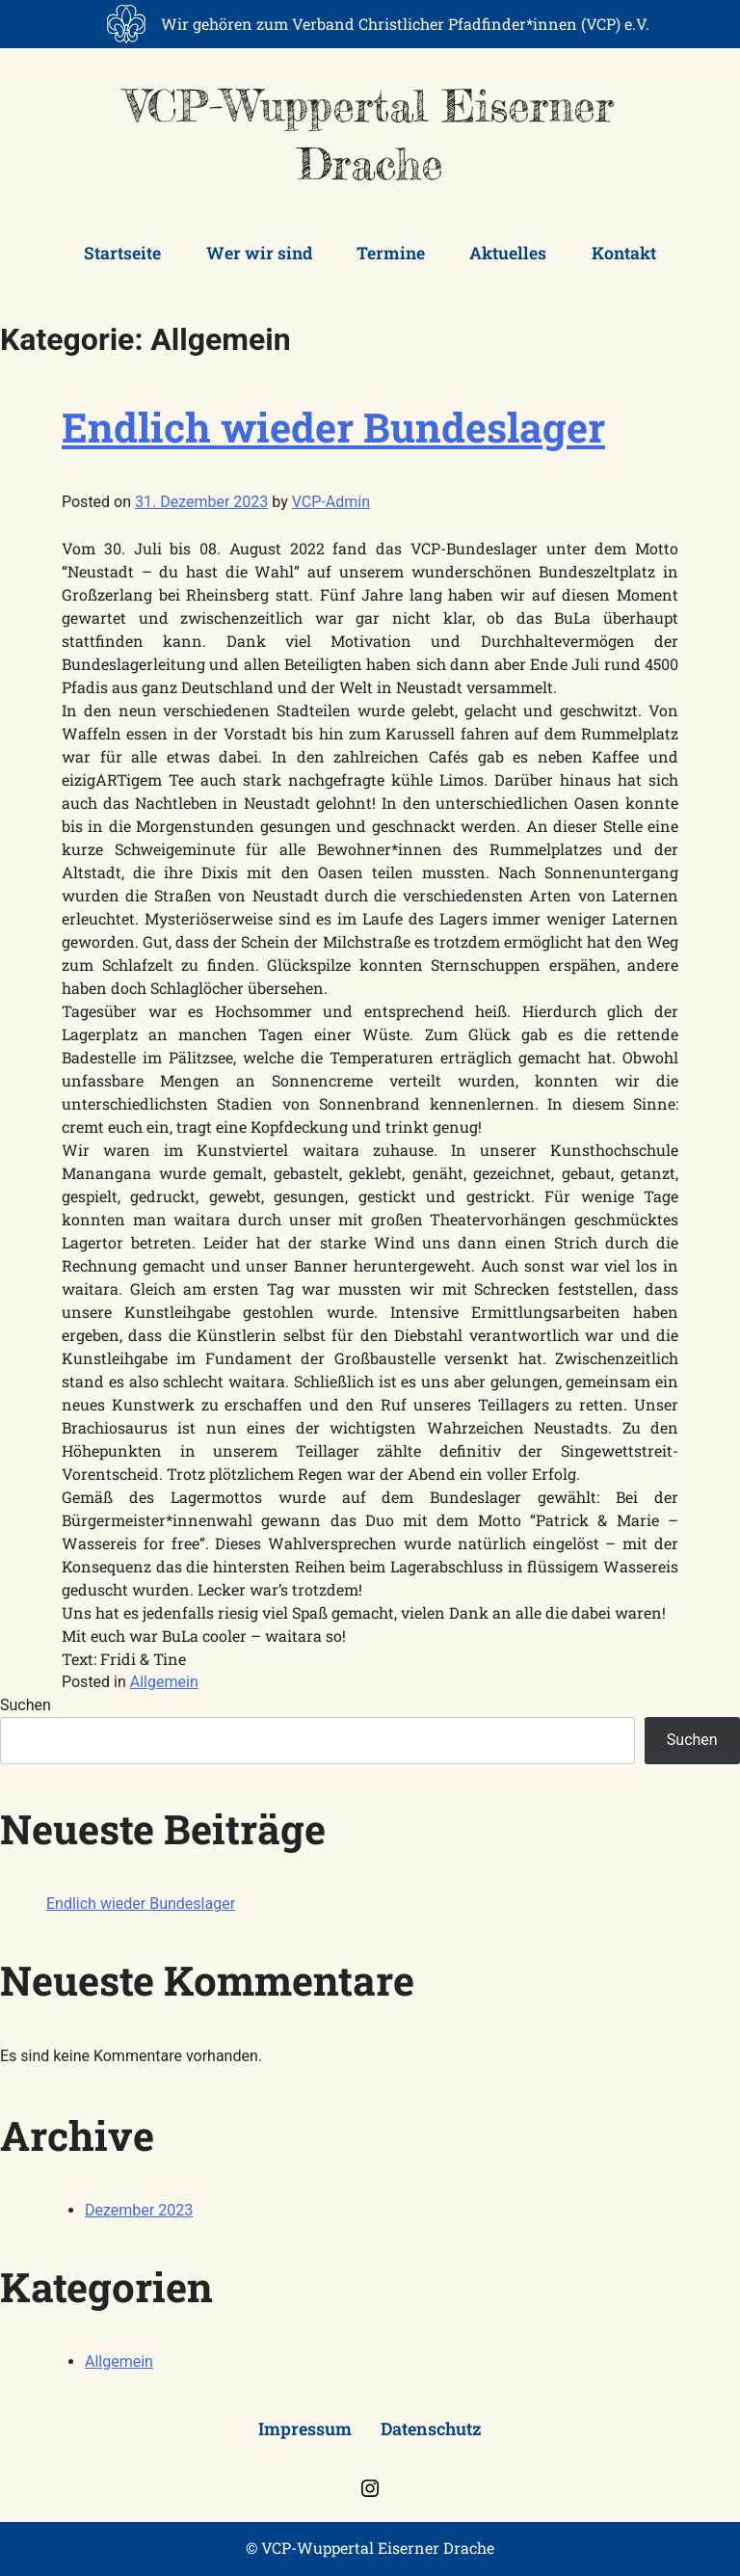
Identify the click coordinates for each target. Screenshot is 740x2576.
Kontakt (624, 253)
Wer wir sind (259, 253)
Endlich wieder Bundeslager (333, 426)
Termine (391, 253)
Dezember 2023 (139, 2210)
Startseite (122, 253)
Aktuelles (507, 253)
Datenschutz (431, 2428)
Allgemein (164, 1682)
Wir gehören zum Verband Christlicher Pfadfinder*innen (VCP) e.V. (405, 23)
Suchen (25, 1705)
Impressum (305, 2428)
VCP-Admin (331, 502)
